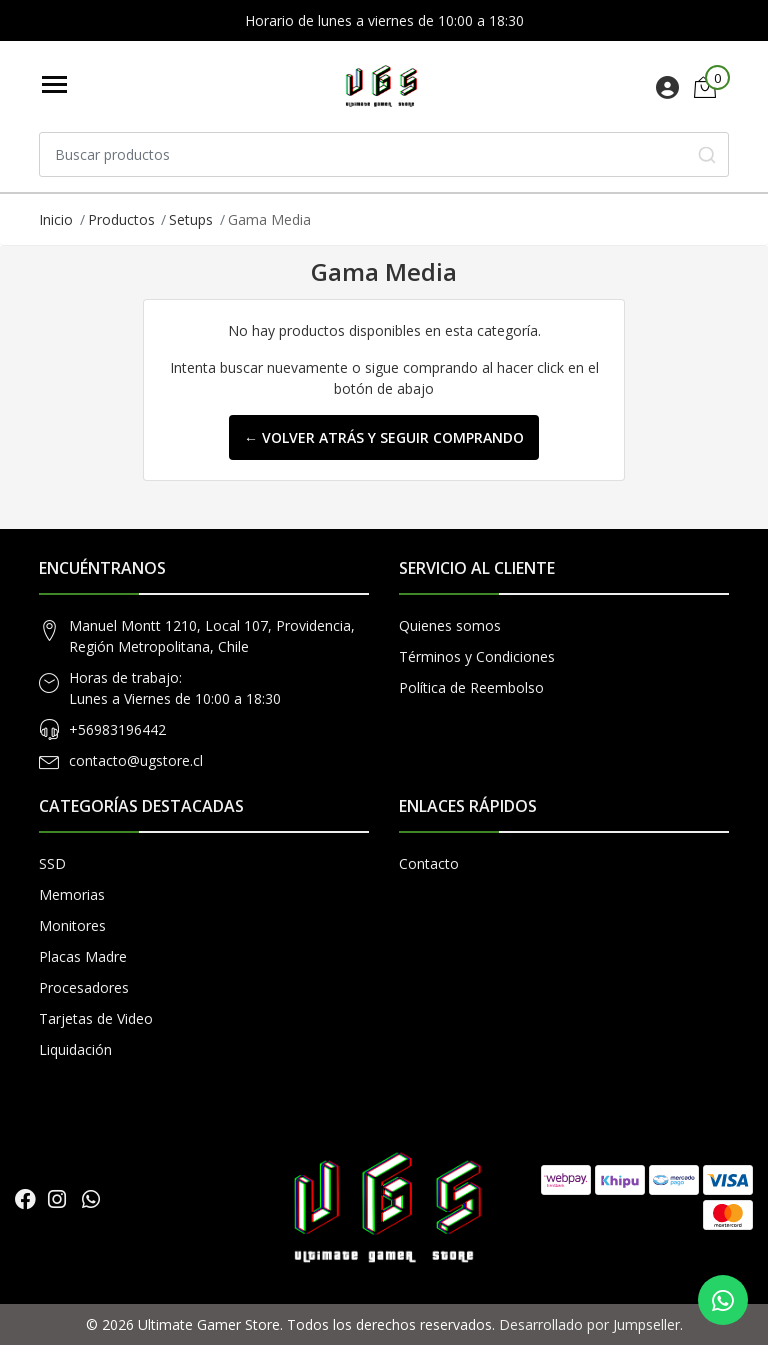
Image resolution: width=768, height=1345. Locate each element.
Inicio (56, 219)
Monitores (72, 925)
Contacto (429, 863)
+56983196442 (117, 729)
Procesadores (84, 987)
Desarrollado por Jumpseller (589, 1324)
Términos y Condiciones (477, 656)
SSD (52, 863)
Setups (191, 219)
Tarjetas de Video (96, 1018)
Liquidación (75, 1049)
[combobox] (384, 154)
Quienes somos (450, 625)
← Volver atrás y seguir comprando (384, 437)
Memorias (72, 894)
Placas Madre (83, 956)
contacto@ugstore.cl (136, 760)
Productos (121, 219)
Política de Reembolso (471, 687)
